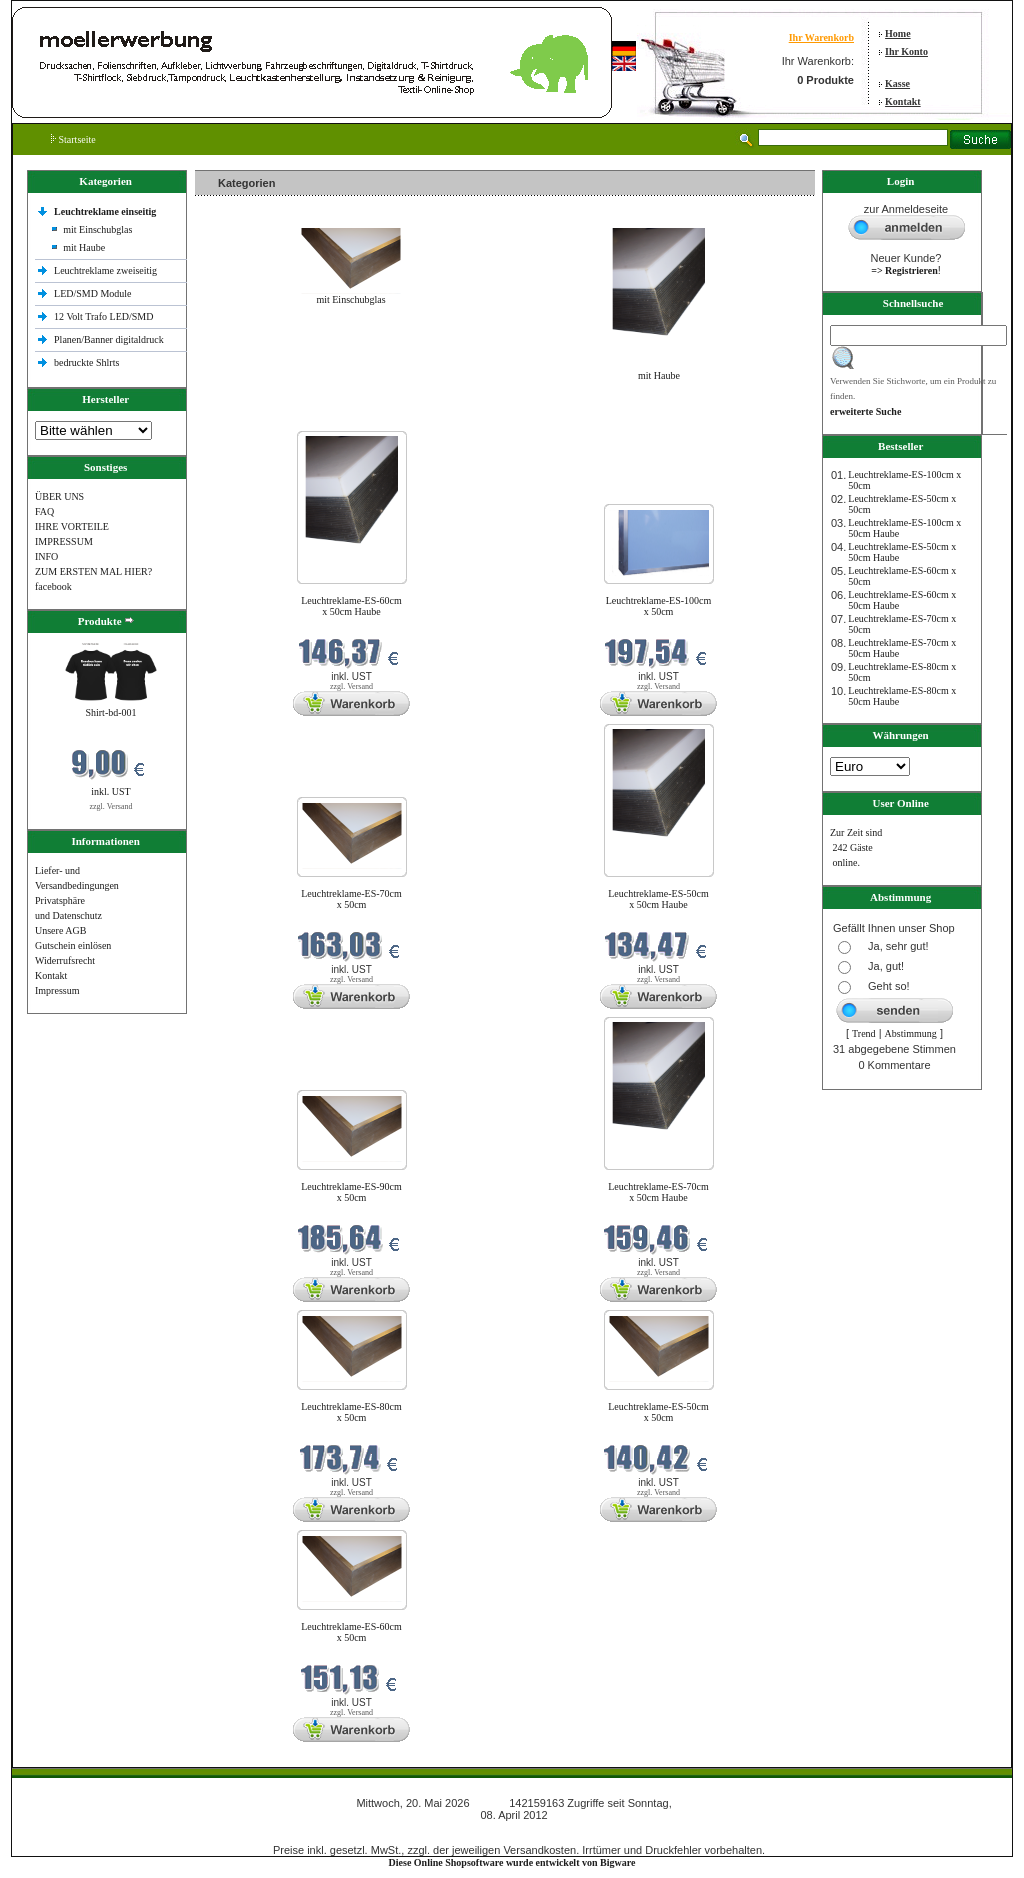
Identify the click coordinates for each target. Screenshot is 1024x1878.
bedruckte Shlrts (86, 362)
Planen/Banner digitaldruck (109, 339)
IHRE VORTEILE (72, 526)
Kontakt (903, 101)
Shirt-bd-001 (110, 712)
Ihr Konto (906, 51)
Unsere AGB (60, 930)
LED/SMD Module (93, 293)
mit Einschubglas (97, 229)
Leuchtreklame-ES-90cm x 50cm (351, 1192)
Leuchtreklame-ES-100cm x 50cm (659, 606)
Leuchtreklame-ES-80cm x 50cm (351, 1412)
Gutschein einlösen (73, 945)
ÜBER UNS (59, 496)
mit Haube (84, 247)
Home (898, 33)
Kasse (897, 83)
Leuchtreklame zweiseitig (107, 270)
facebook (53, 586)
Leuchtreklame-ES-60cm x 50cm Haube (351, 606)
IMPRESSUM (64, 541)
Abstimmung (911, 1033)
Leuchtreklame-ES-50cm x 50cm (658, 1412)
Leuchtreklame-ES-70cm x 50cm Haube (658, 1192)
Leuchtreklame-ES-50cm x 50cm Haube (658, 899)
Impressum (57, 990)
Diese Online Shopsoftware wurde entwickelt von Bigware (512, 1862)
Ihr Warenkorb (821, 37)
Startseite (73, 139)
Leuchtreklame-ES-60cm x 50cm (351, 1632)
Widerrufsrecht (65, 960)
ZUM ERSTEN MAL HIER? (93, 571)
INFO (46, 556)
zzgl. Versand (111, 806)
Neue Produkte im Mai (245, 418)
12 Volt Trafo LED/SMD (103, 316)
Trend (864, 1033)
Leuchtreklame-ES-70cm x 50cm (351, 899)
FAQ (44, 511)
